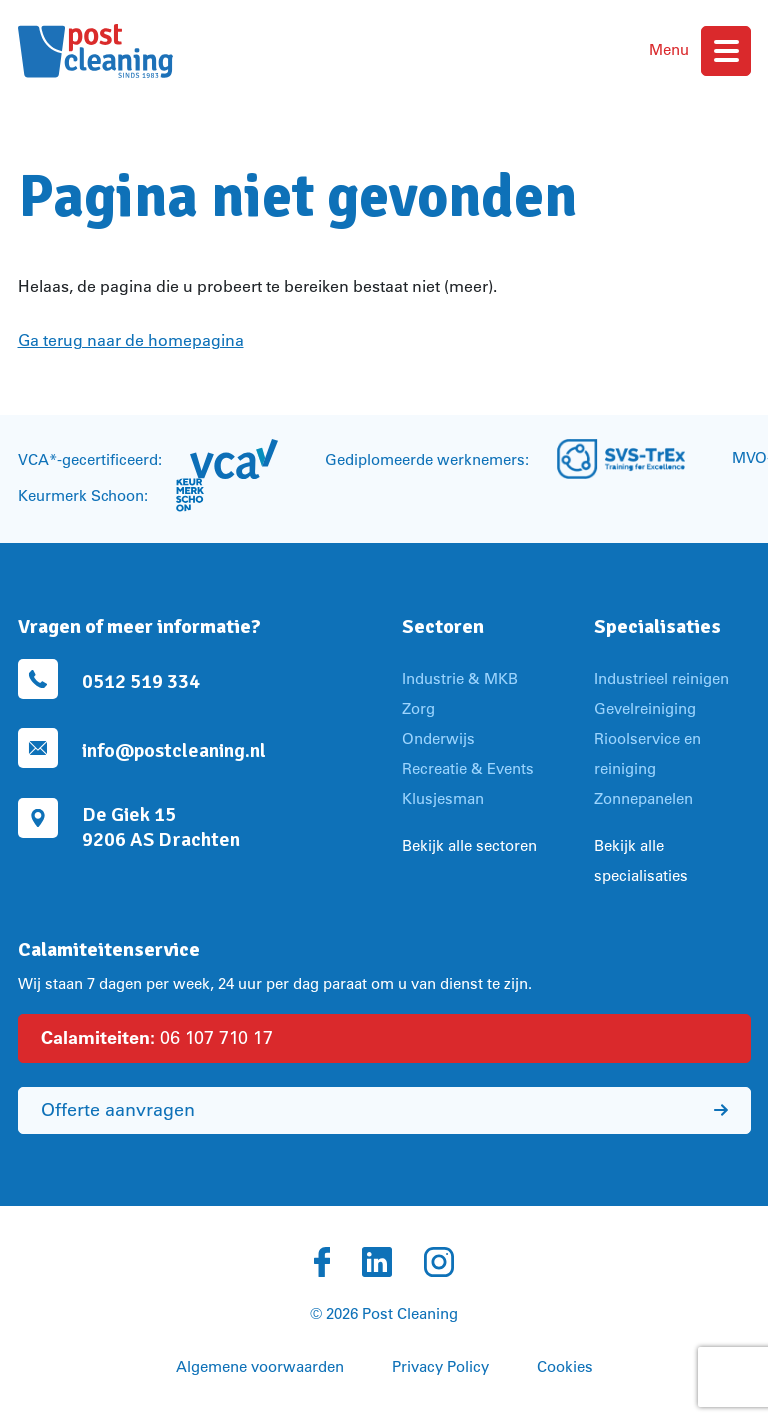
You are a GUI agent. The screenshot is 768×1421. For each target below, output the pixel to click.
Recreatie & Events (468, 768)
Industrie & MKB (460, 678)
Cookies (565, 1366)
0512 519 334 (141, 681)
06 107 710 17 (157, 1037)
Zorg (418, 708)
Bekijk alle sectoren (469, 845)
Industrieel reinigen (661, 678)
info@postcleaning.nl (174, 750)
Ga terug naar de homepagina (131, 340)
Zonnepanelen (643, 798)
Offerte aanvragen (384, 1110)
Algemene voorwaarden (260, 1366)
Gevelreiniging (645, 708)
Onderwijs (438, 738)
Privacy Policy (440, 1366)
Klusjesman (443, 798)
